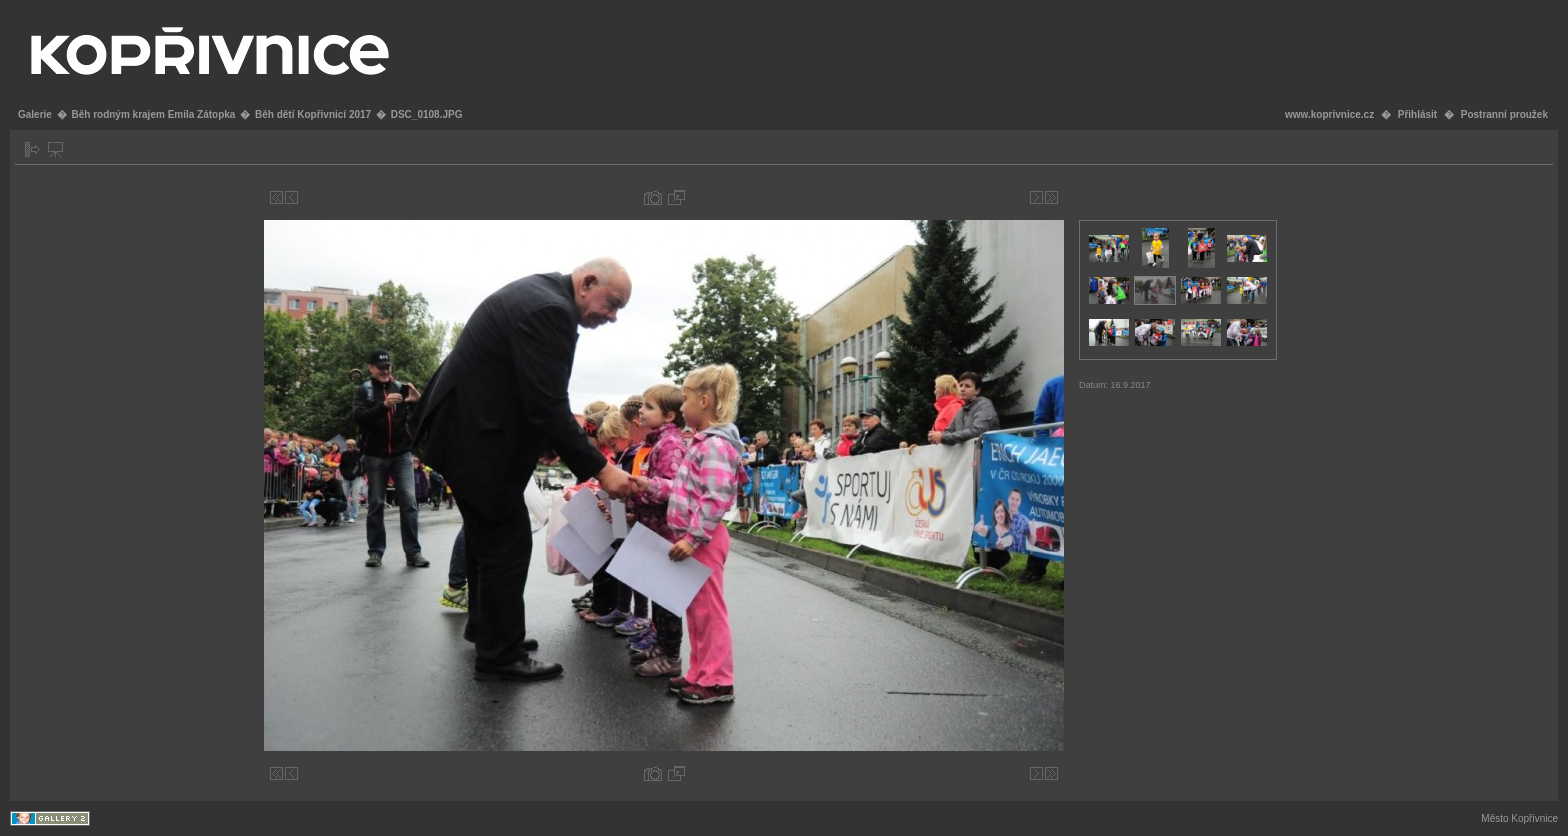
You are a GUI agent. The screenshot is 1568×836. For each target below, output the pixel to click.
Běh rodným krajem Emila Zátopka (153, 114)
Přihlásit (1417, 114)
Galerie (35, 114)
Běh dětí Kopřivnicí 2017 (313, 114)
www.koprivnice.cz (1329, 114)
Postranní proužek (1504, 114)
